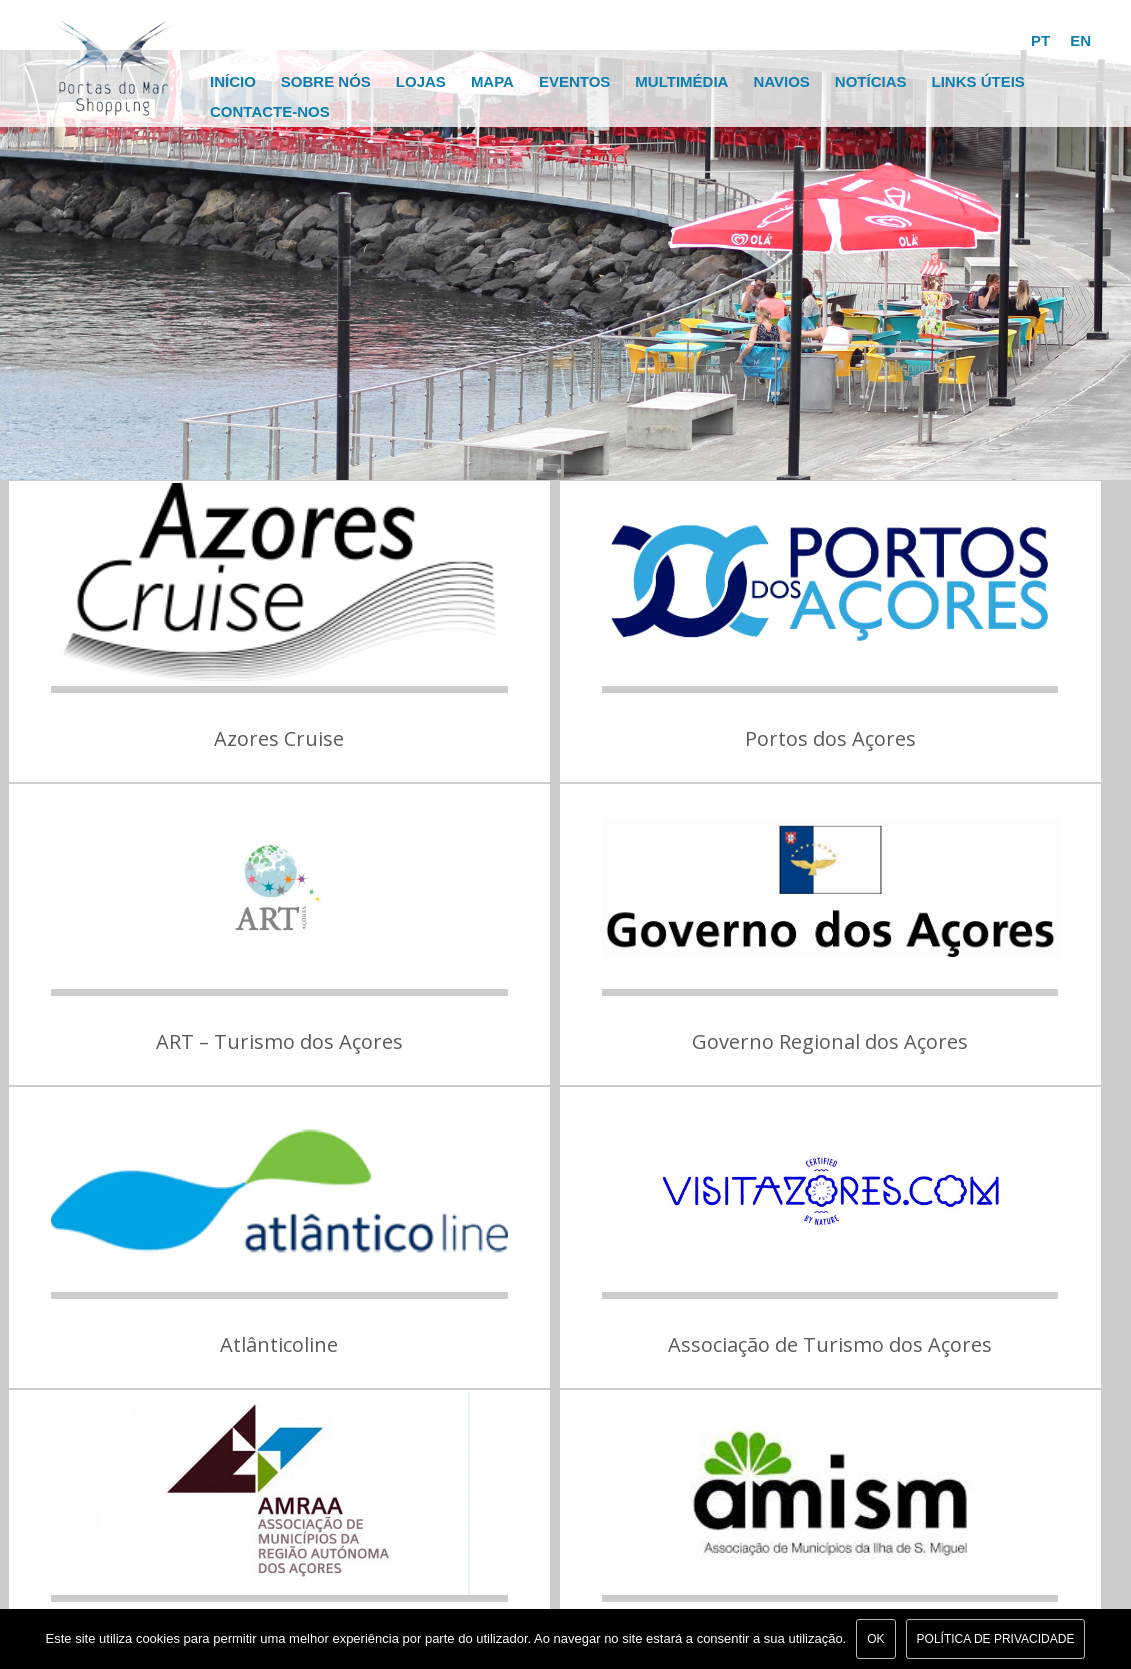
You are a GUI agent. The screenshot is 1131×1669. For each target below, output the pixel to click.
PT (1040, 40)
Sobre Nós (326, 81)
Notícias (871, 81)
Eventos (574, 81)
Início (233, 81)
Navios (781, 81)
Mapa (492, 81)
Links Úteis (977, 81)
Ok (875, 1639)
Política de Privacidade (996, 1639)
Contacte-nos (270, 111)
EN (1080, 40)
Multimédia (681, 81)
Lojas (421, 81)
